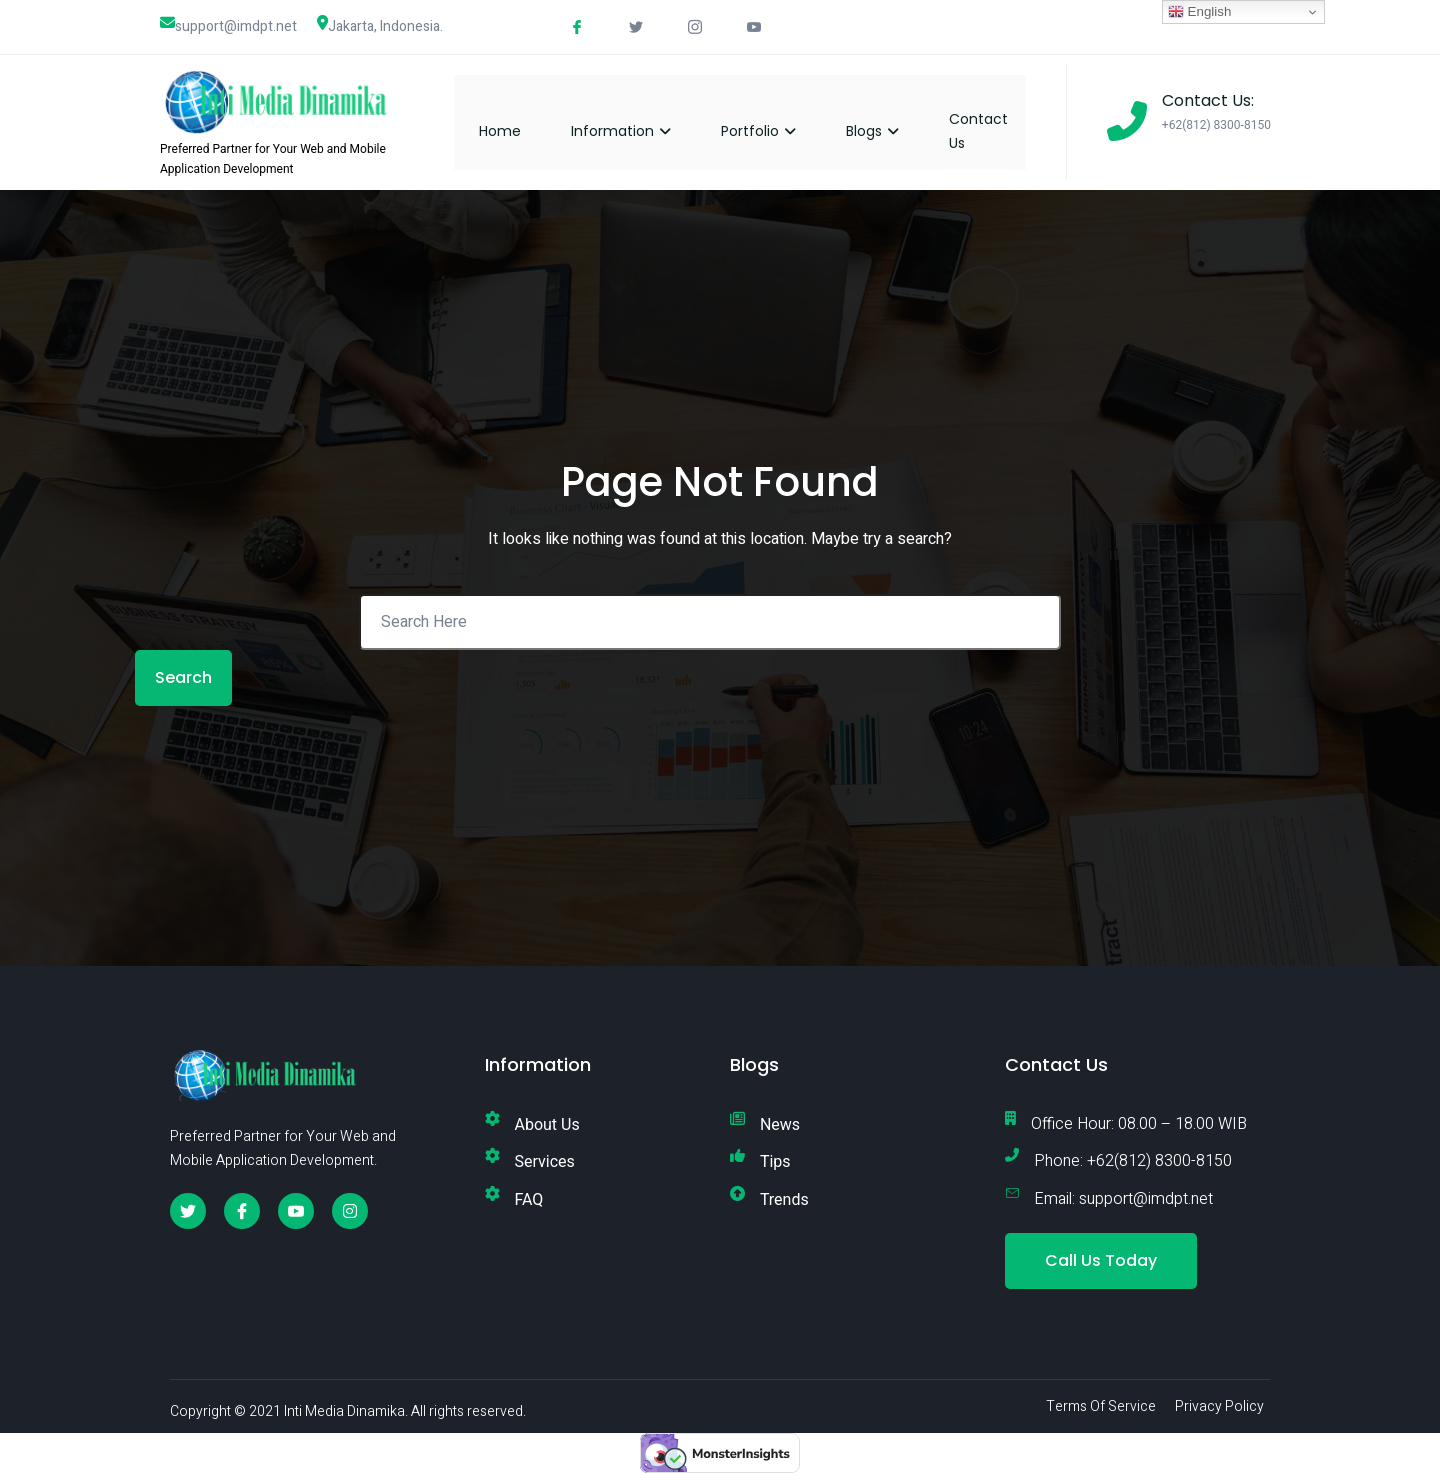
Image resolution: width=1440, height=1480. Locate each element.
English (1199, 12)
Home (518, 121)
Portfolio (776, 121)
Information (639, 121)
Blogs (890, 121)
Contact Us (996, 121)
